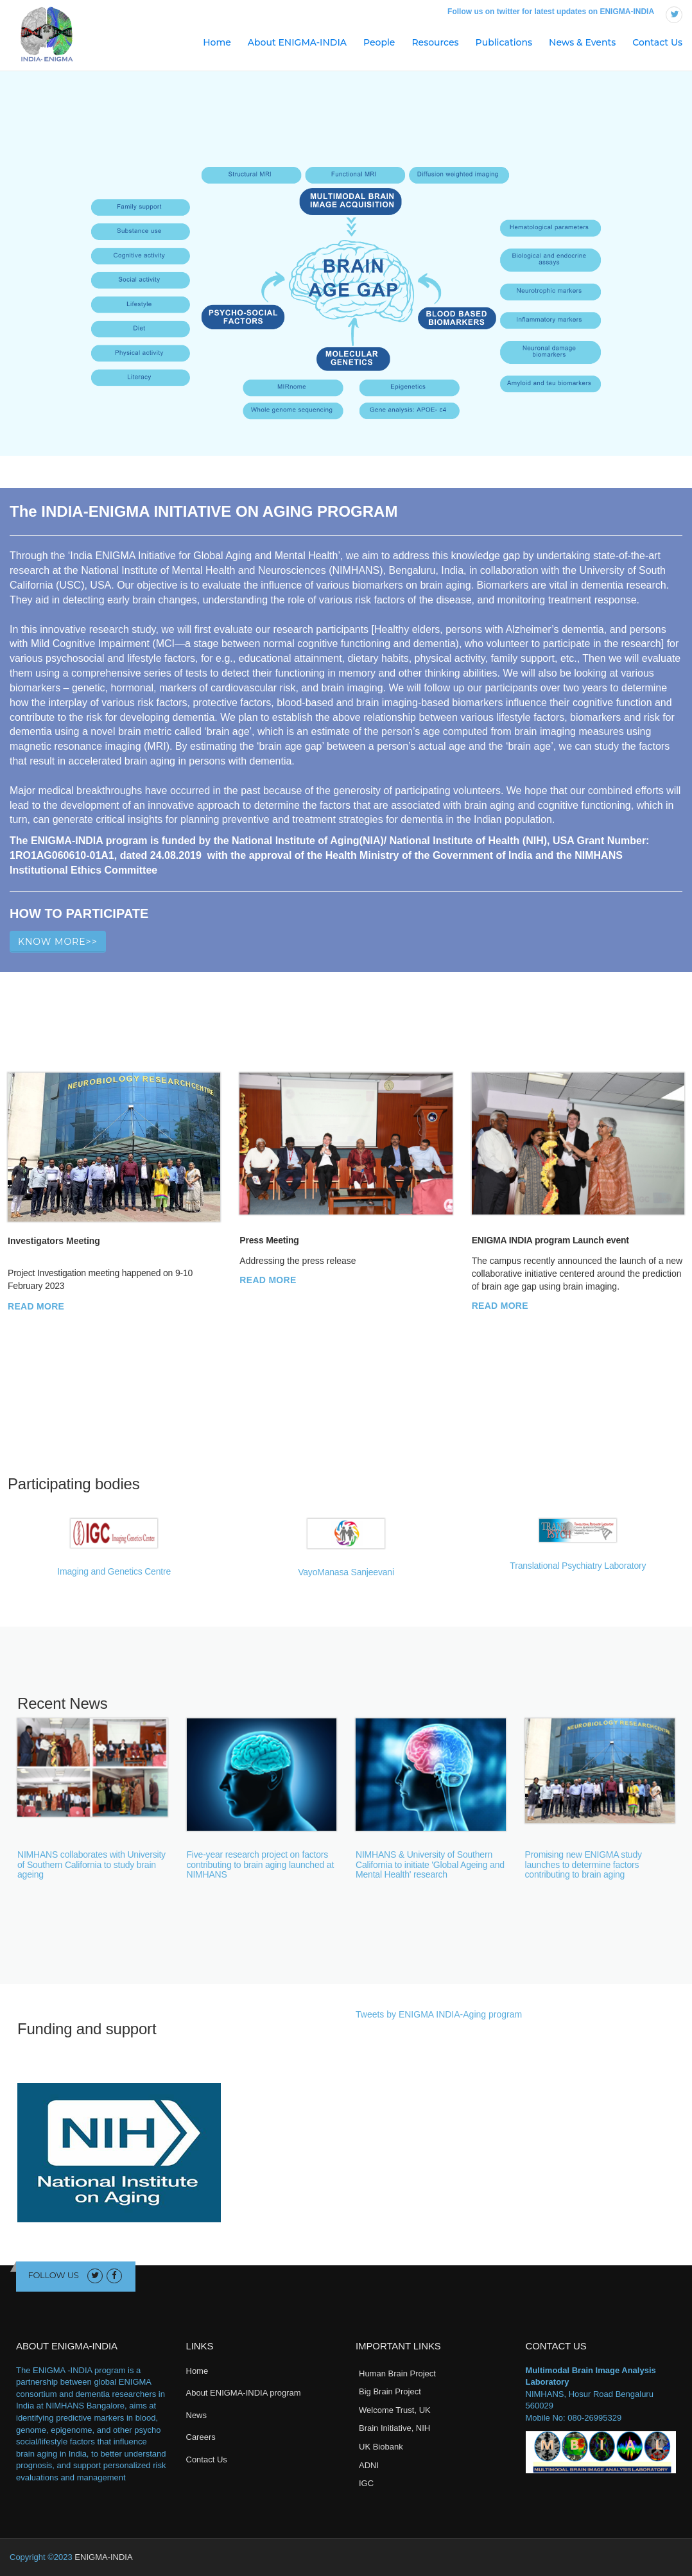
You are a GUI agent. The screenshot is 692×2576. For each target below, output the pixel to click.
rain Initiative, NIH (398, 2428)
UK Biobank (381, 2446)
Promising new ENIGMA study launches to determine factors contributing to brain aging (583, 1864)
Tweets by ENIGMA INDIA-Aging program (439, 2014)
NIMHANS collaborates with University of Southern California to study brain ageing (91, 1864)
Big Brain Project (390, 2391)
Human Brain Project (397, 2373)
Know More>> (58, 941)
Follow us (53, 2275)
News (196, 2415)
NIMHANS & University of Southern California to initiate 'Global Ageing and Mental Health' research (430, 1864)
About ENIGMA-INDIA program (243, 2393)
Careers (201, 2437)
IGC (366, 2483)
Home (217, 42)
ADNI (369, 2465)
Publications (504, 42)
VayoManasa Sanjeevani (346, 1572)
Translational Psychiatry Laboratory (578, 1565)
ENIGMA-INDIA (103, 2557)
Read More (36, 1306)
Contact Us (657, 42)
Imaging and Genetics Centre (114, 1571)
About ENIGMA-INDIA (297, 42)
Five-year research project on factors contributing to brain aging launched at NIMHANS (260, 1864)
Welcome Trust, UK (395, 2410)
